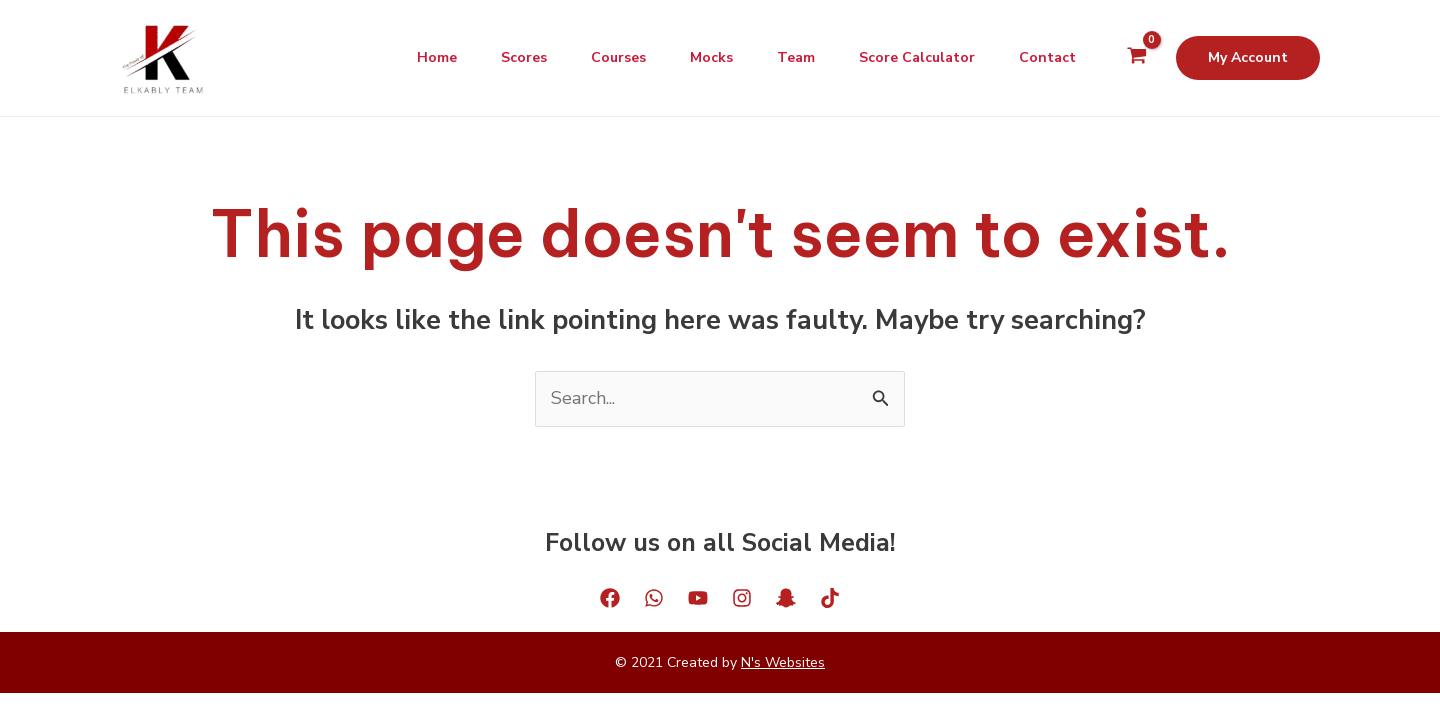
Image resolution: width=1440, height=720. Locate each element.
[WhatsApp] (654, 598)
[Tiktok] (830, 598)
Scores (502, 57)
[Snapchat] (786, 598)
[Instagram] (742, 598)
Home (411, 57)
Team (786, 57)
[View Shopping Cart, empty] (1137, 58)
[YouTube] (698, 598)
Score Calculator (911, 57)
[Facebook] (610, 598)
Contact (1045, 57)
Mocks (697, 57)
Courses (600, 57)
